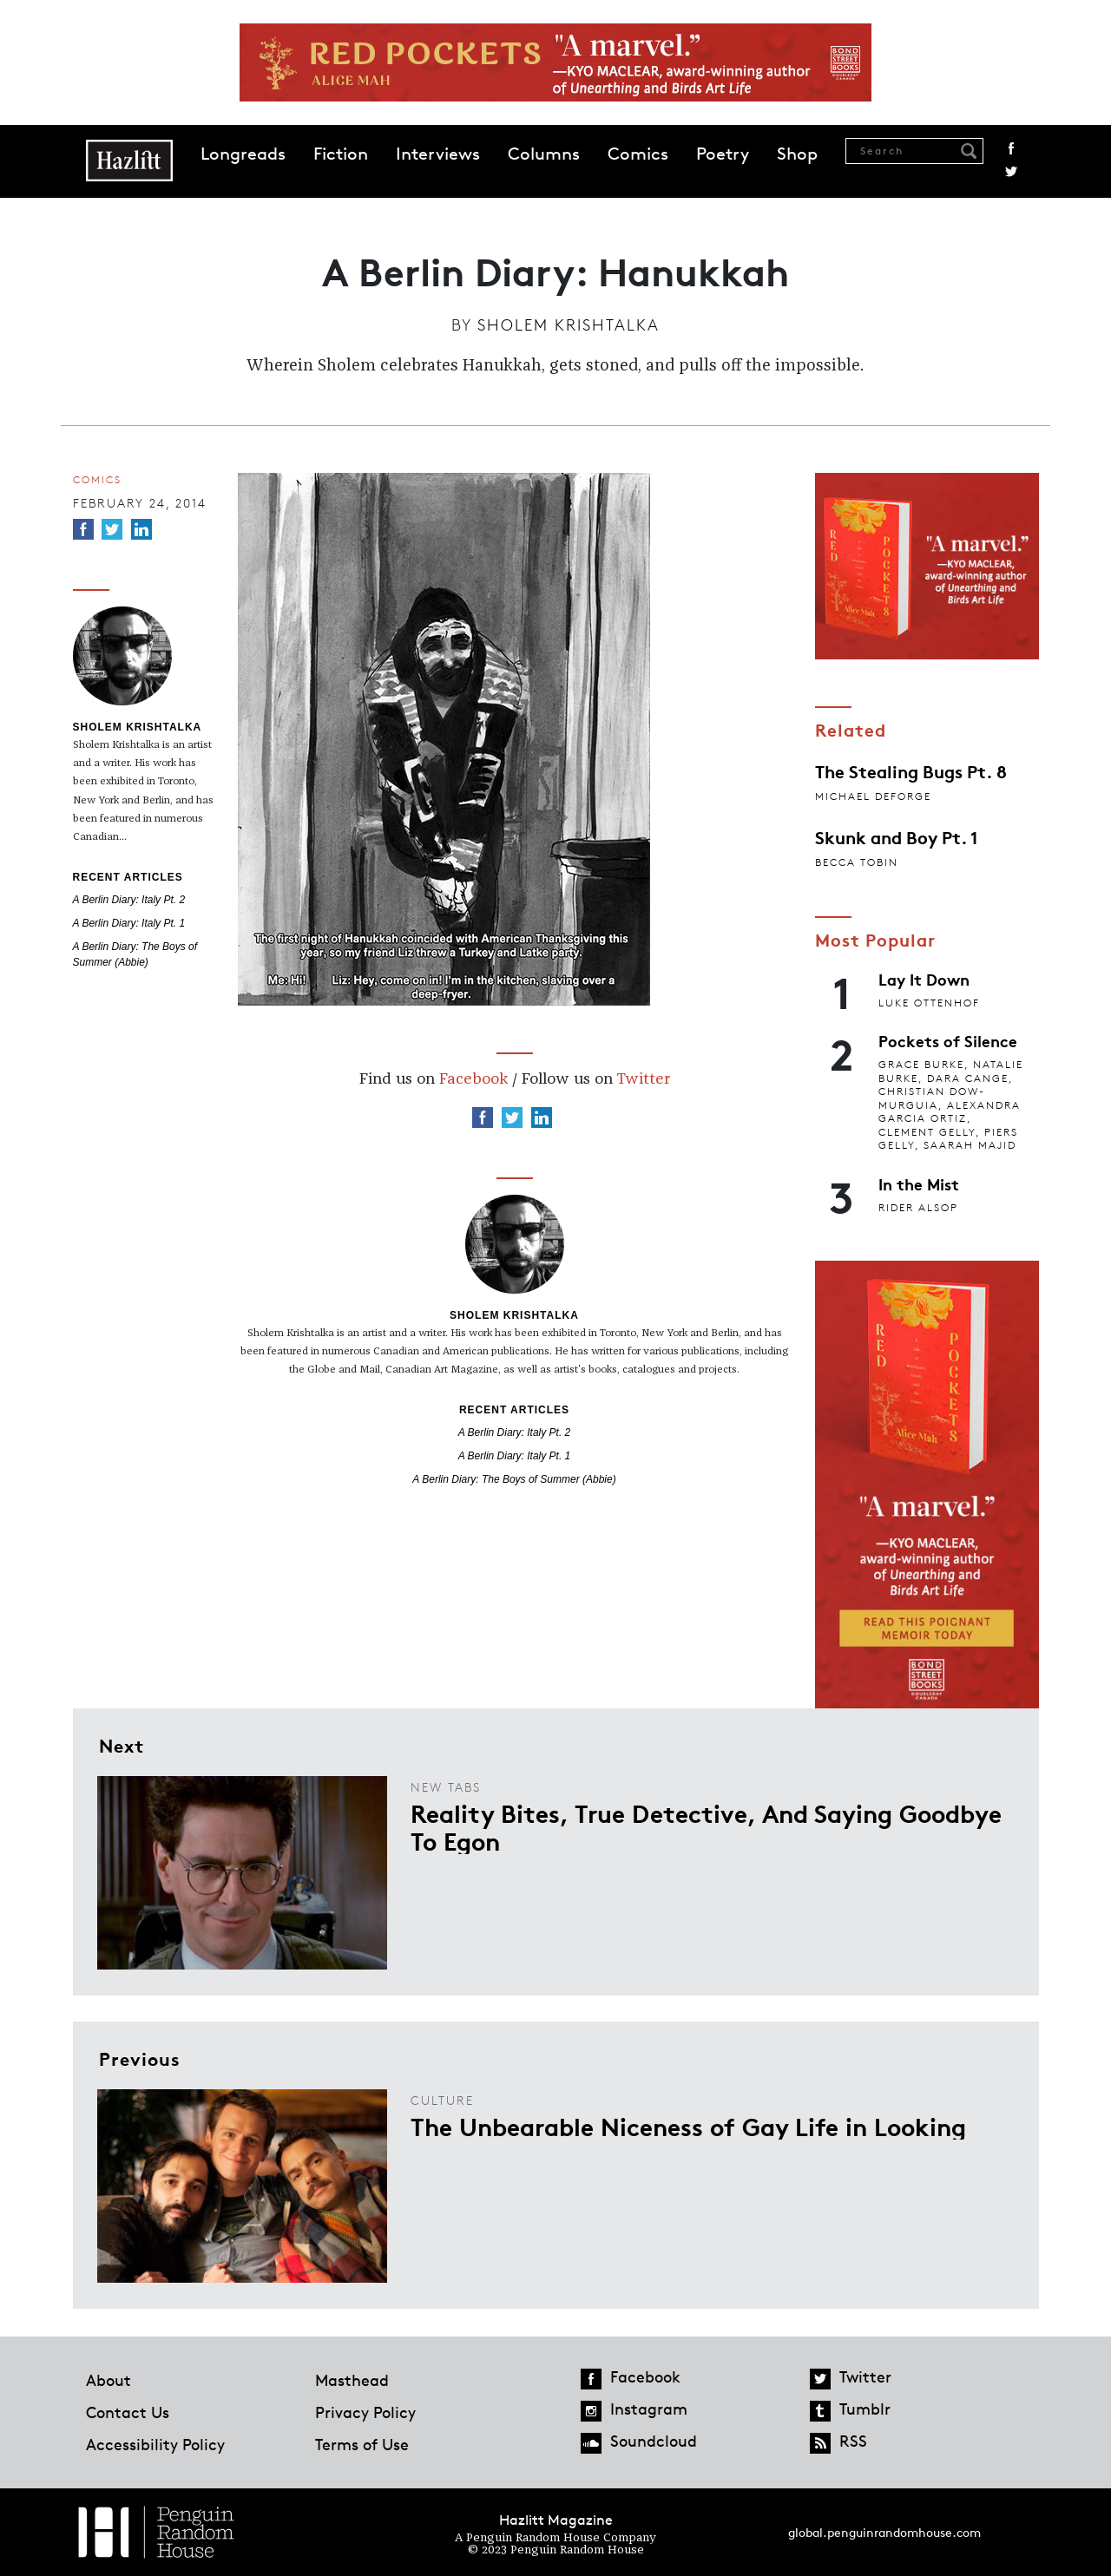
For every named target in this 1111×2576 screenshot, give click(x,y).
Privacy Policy (365, 2412)
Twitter (1011, 171)
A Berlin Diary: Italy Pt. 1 (129, 923)
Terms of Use (362, 2444)
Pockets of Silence (947, 1040)
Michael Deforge (873, 796)
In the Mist (918, 1183)
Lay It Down (924, 978)
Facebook (1011, 148)
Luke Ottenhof (929, 1002)
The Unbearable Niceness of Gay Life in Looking (688, 2125)
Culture (442, 2100)
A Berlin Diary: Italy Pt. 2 (129, 900)
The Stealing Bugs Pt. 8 (911, 770)
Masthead (352, 2379)
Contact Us (127, 2412)
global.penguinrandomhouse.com (884, 2532)
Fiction (340, 153)
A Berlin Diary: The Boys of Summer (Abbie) (513, 1479)
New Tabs (446, 1787)
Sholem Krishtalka (568, 324)
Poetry (722, 153)
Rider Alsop (918, 1207)
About (108, 2379)
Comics (638, 153)
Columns (544, 153)
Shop (797, 153)
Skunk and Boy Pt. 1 (896, 836)
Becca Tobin (856, 861)
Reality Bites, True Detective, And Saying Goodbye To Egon (706, 1826)
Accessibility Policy (155, 2444)
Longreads (243, 153)
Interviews (438, 153)
